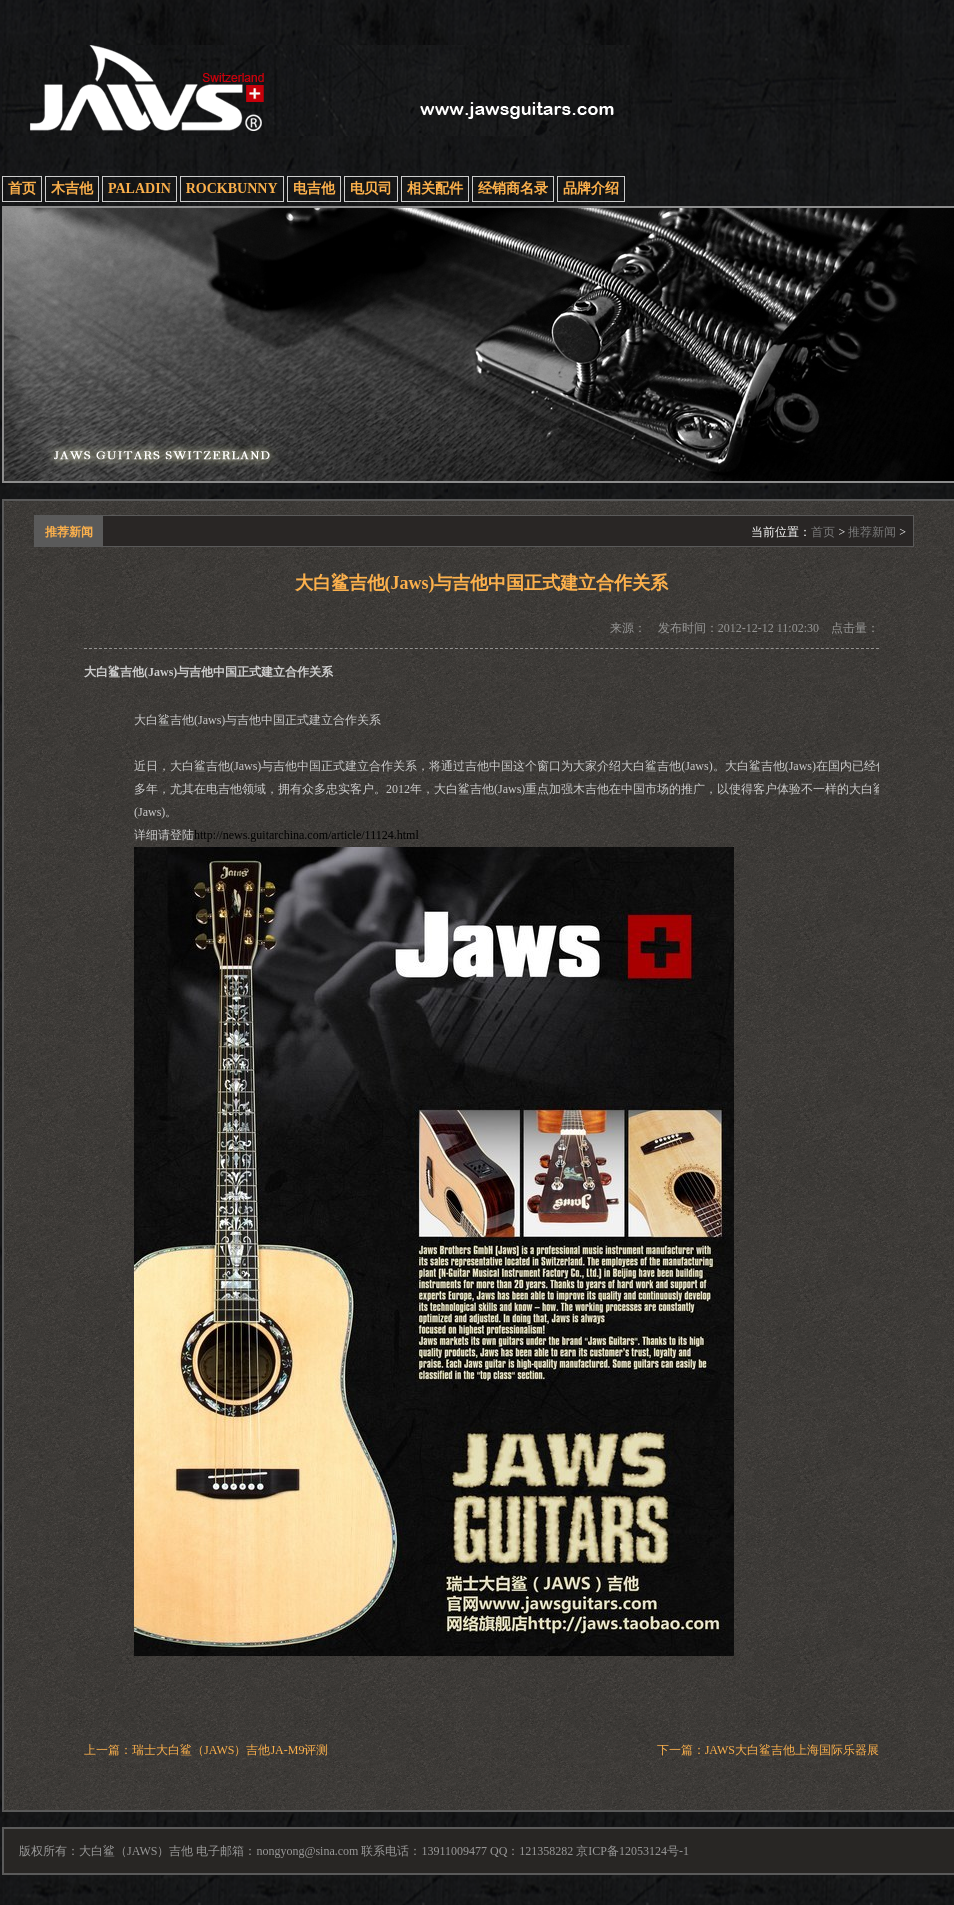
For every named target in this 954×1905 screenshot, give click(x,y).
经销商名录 (513, 188)
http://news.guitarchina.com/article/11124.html (306, 835)
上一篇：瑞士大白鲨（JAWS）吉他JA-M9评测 (206, 1750)
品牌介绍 (591, 188)
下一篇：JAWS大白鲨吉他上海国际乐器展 (768, 1750)
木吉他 (72, 188)
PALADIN (139, 188)
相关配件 (435, 188)
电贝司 (371, 188)
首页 (22, 188)
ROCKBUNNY (232, 188)
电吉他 (314, 188)
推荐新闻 (872, 532)
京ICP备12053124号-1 (632, 1851)
